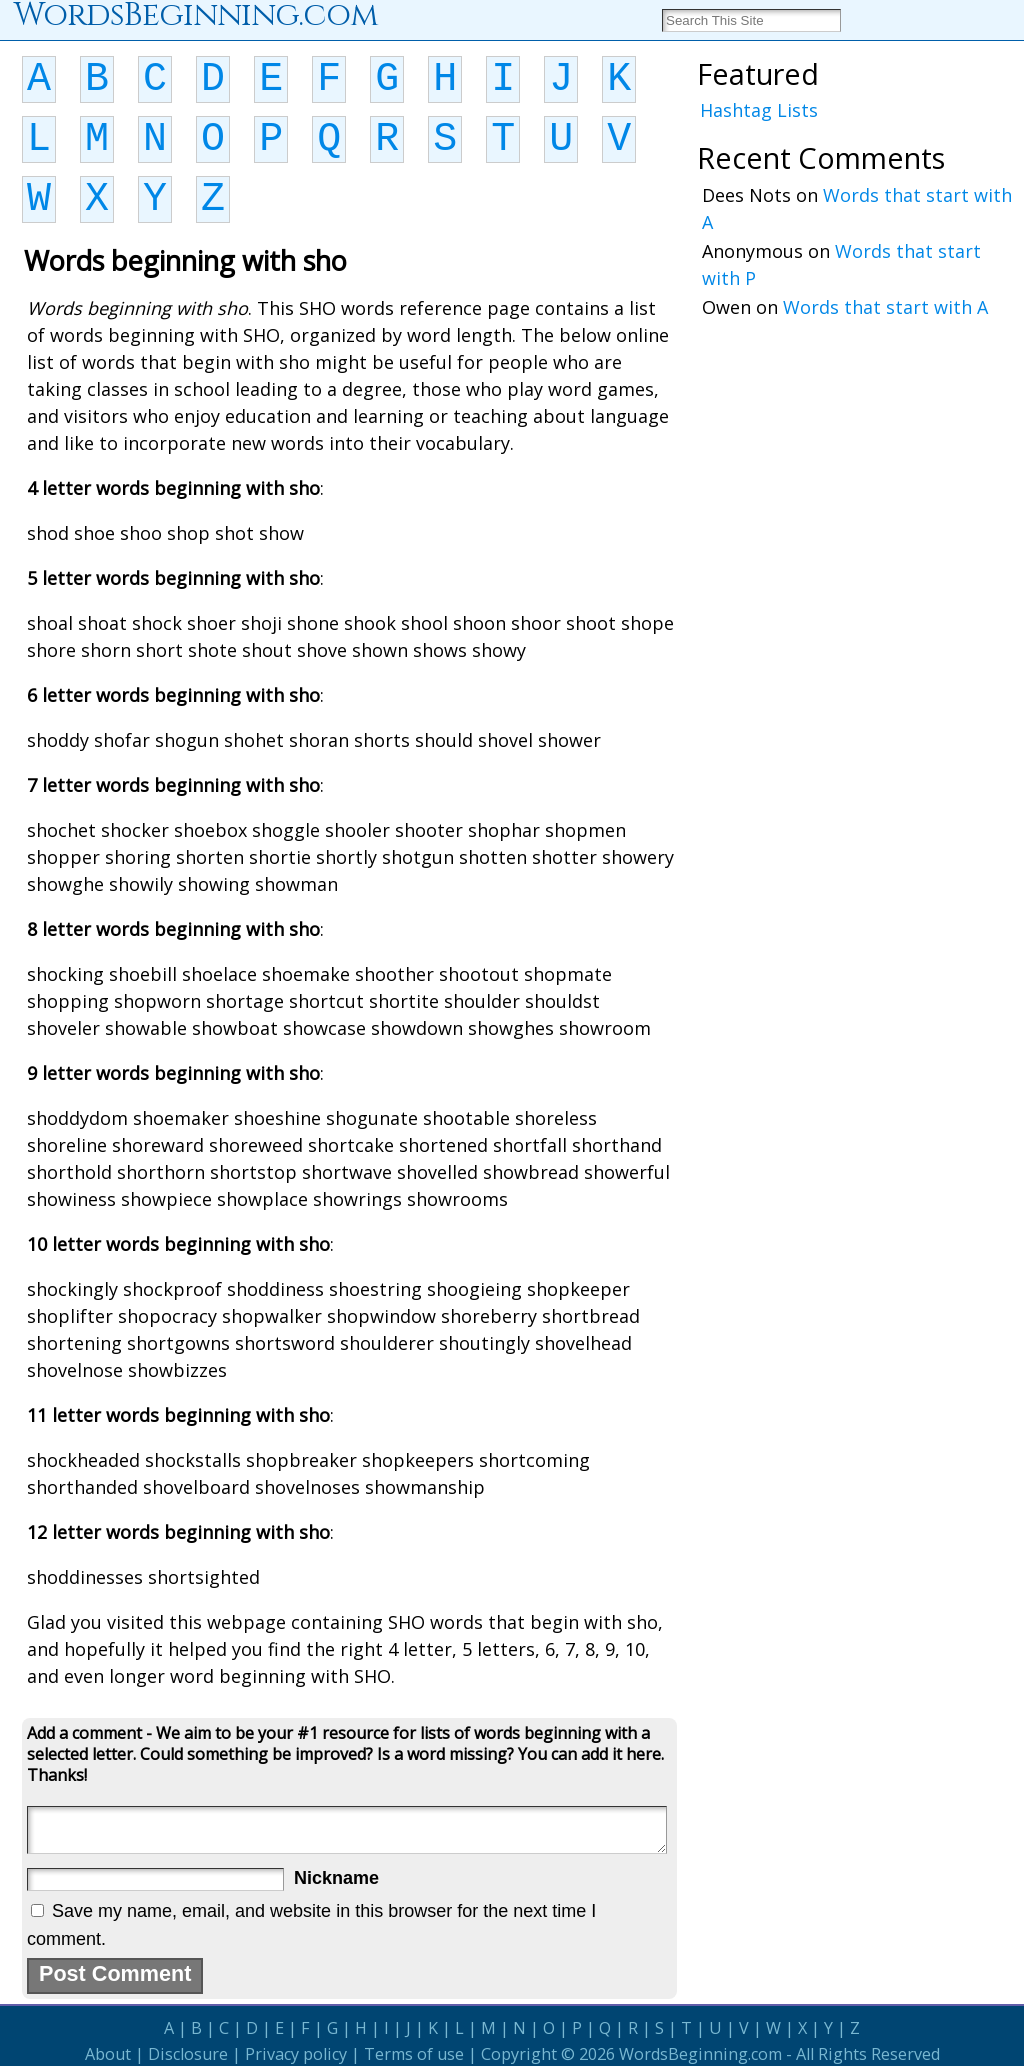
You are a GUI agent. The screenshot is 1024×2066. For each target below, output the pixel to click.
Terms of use (414, 2054)
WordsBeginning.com (700, 2054)
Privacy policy (296, 2054)
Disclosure (188, 2054)
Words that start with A (885, 307)
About (108, 2054)
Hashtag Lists (759, 110)
